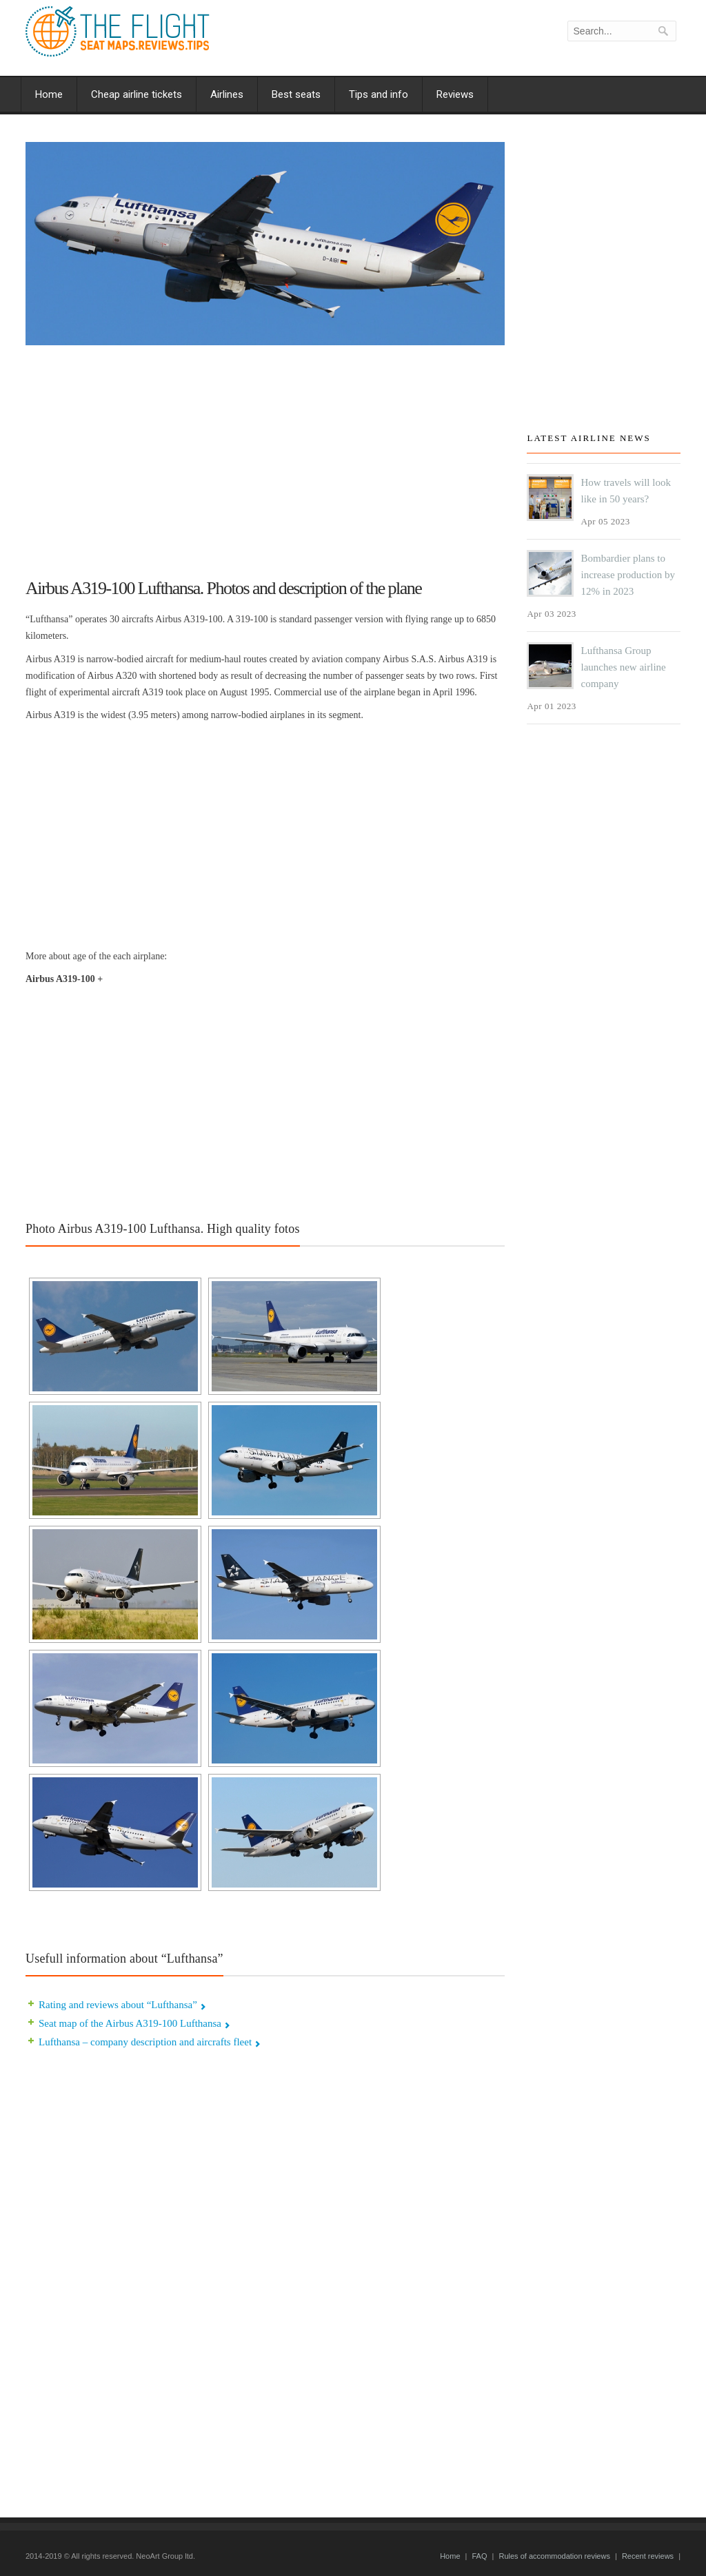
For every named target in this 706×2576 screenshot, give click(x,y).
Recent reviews (648, 2556)
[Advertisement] (265, 455)
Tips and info (378, 94)
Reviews (455, 94)
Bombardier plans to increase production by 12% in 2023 (628, 575)
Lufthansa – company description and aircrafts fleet (145, 2041)
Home (49, 94)
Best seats (296, 94)
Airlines (226, 94)
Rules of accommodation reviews (553, 2556)
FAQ (479, 2556)
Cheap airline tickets (136, 94)
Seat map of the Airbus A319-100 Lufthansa (130, 2023)
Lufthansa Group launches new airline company (623, 667)
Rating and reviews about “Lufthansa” (118, 2004)
